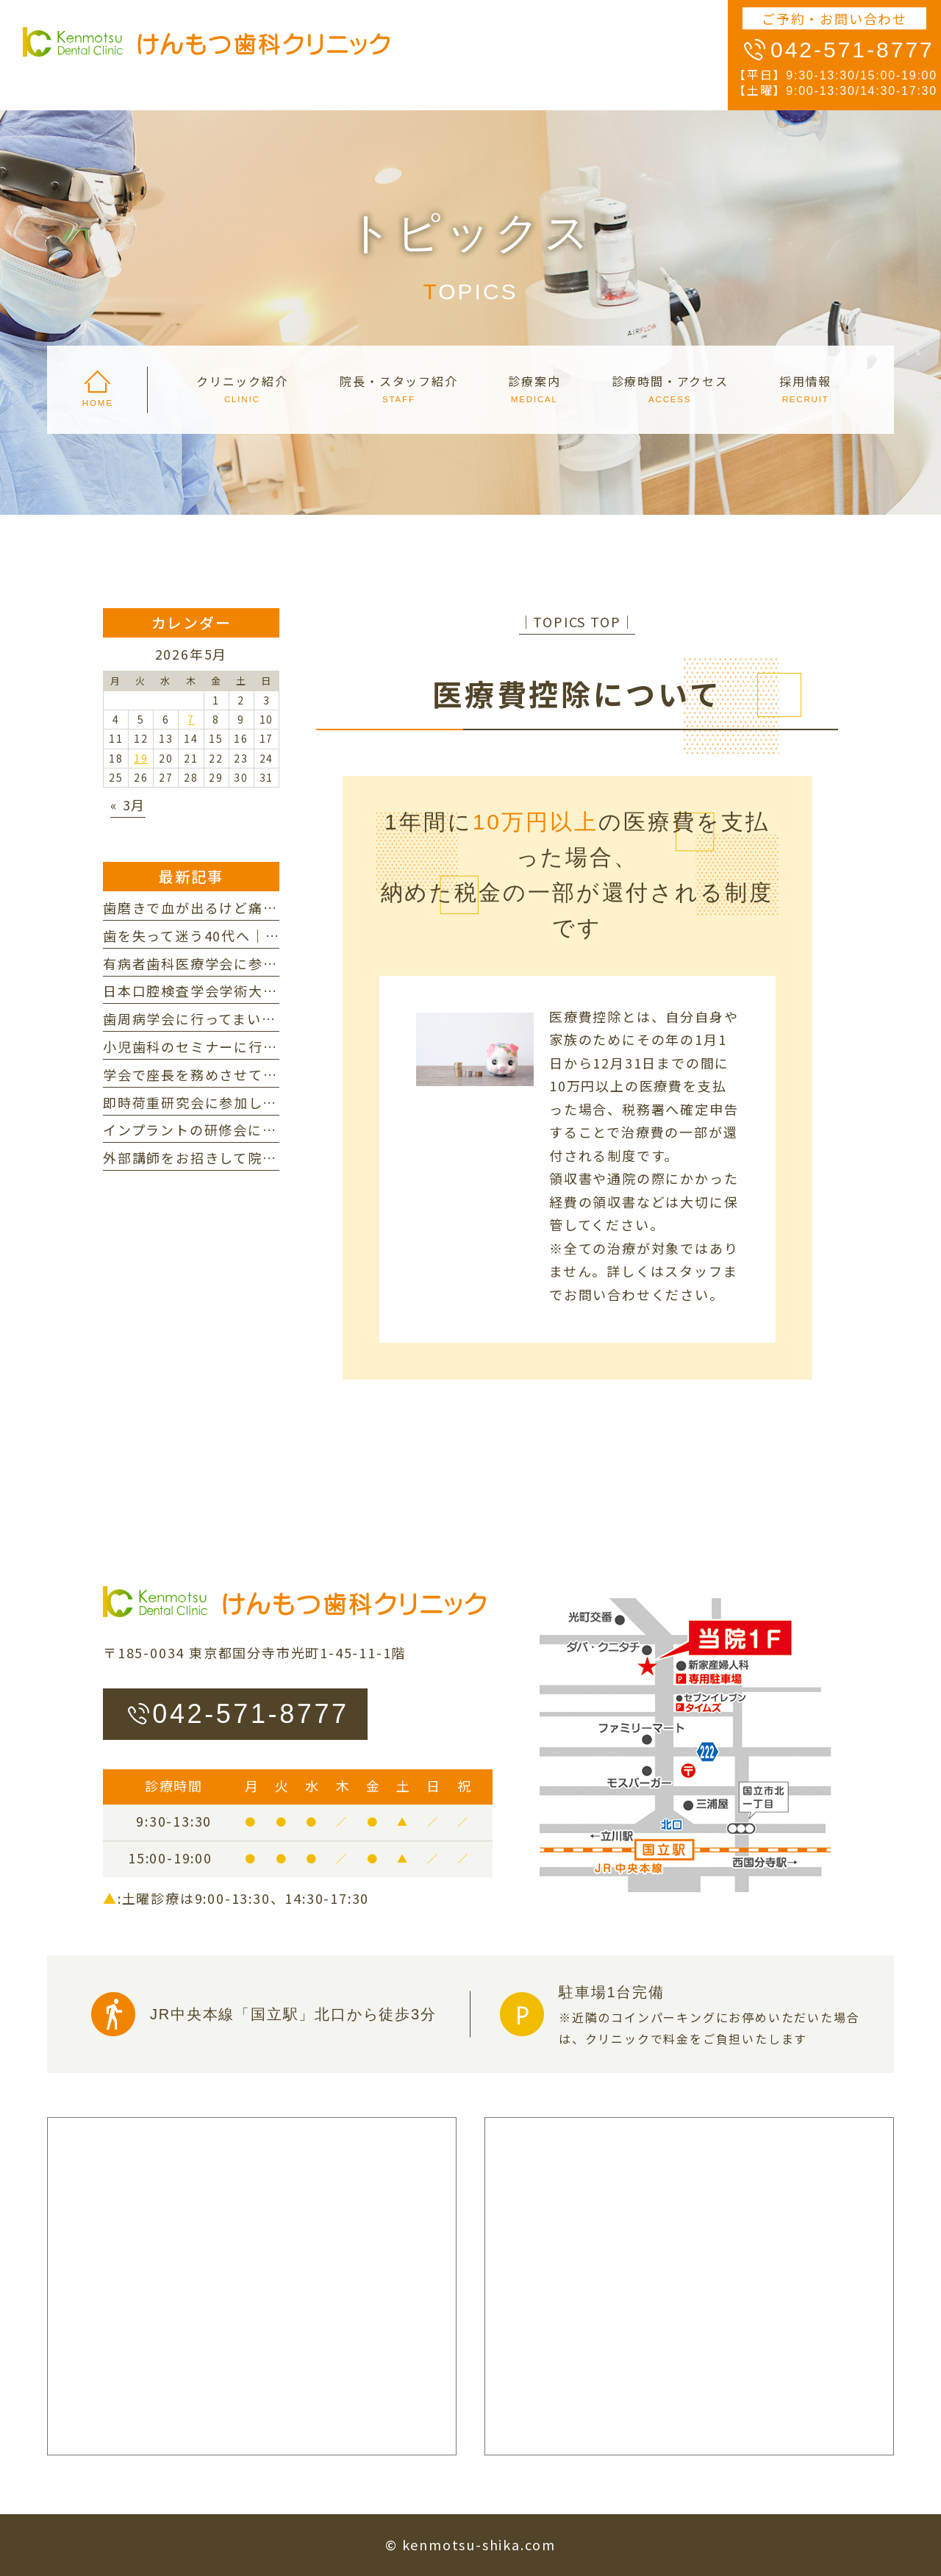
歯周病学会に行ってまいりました (211, 1018)
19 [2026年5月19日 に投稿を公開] (141, 758)
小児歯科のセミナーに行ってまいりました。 (248, 1046)
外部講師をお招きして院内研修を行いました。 (255, 1157)
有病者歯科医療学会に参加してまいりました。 (255, 963)
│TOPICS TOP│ (577, 621)
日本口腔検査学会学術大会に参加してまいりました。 (277, 990)
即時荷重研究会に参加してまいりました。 (240, 1102)
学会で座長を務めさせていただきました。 (241, 1074)
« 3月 (128, 804)
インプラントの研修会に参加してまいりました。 (262, 1129)
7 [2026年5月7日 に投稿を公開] (191, 719)
